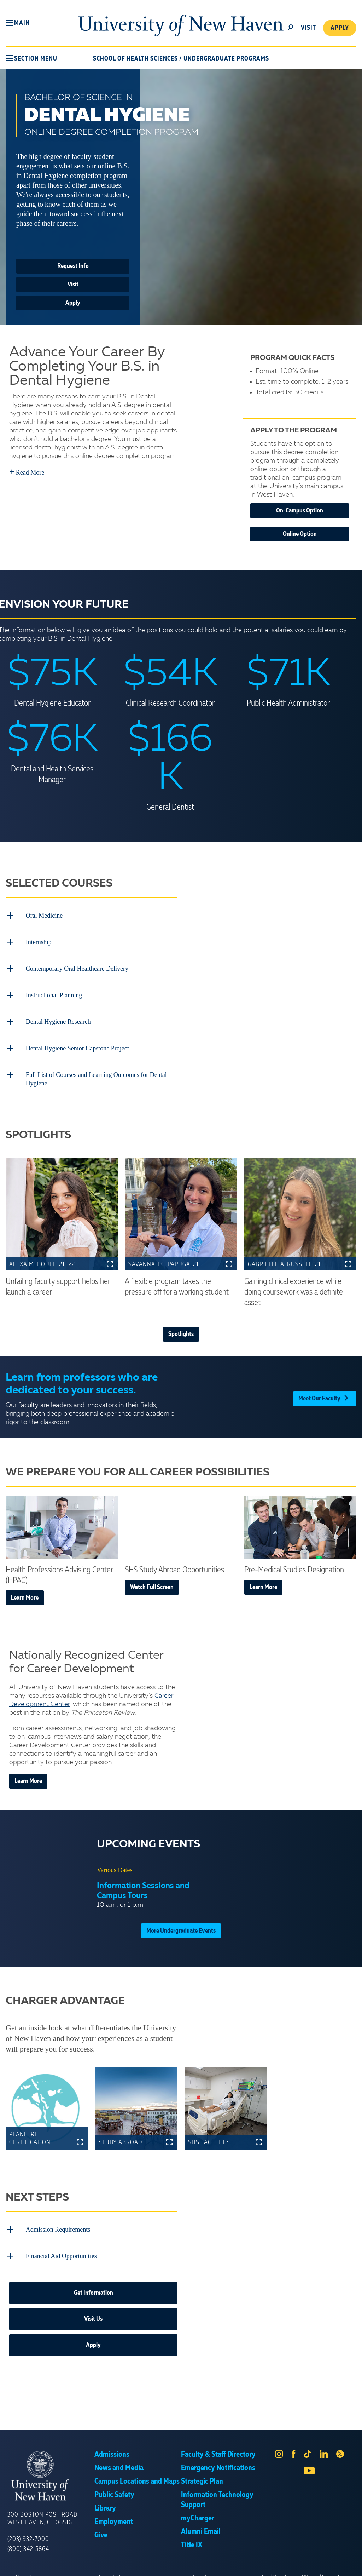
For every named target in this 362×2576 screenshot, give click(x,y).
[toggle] (290, 27)
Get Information (93, 2283)
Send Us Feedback (22, 2567)
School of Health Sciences (135, 59)
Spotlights (181, 1327)
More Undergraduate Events (181, 1924)
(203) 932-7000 (28, 2529)
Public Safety (114, 2486)
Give (100, 2526)
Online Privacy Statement (109, 2567)
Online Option (300, 534)
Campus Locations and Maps (137, 2472)
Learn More (25, 1590)
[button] (18, 23)
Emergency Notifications (218, 2459)
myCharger (197, 2509)
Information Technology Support (217, 2491)
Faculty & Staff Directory (218, 2445)
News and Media (119, 2459)
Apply (339, 28)
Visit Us (93, 2310)
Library (105, 2499)
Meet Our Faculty (324, 1389)
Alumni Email (201, 2522)
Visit (73, 284)
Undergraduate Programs (226, 59)
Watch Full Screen (152, 1580)
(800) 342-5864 (28, 2539)
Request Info (73, 266)
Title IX (191, 2536)
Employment (113, 2513)
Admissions (111, 2445)
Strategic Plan (202, 2472)
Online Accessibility (197, 2567)
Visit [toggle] (307, 28)
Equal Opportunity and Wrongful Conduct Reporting (309, 2567)
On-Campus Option (299, 510)
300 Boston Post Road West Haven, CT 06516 (42, 2509)
